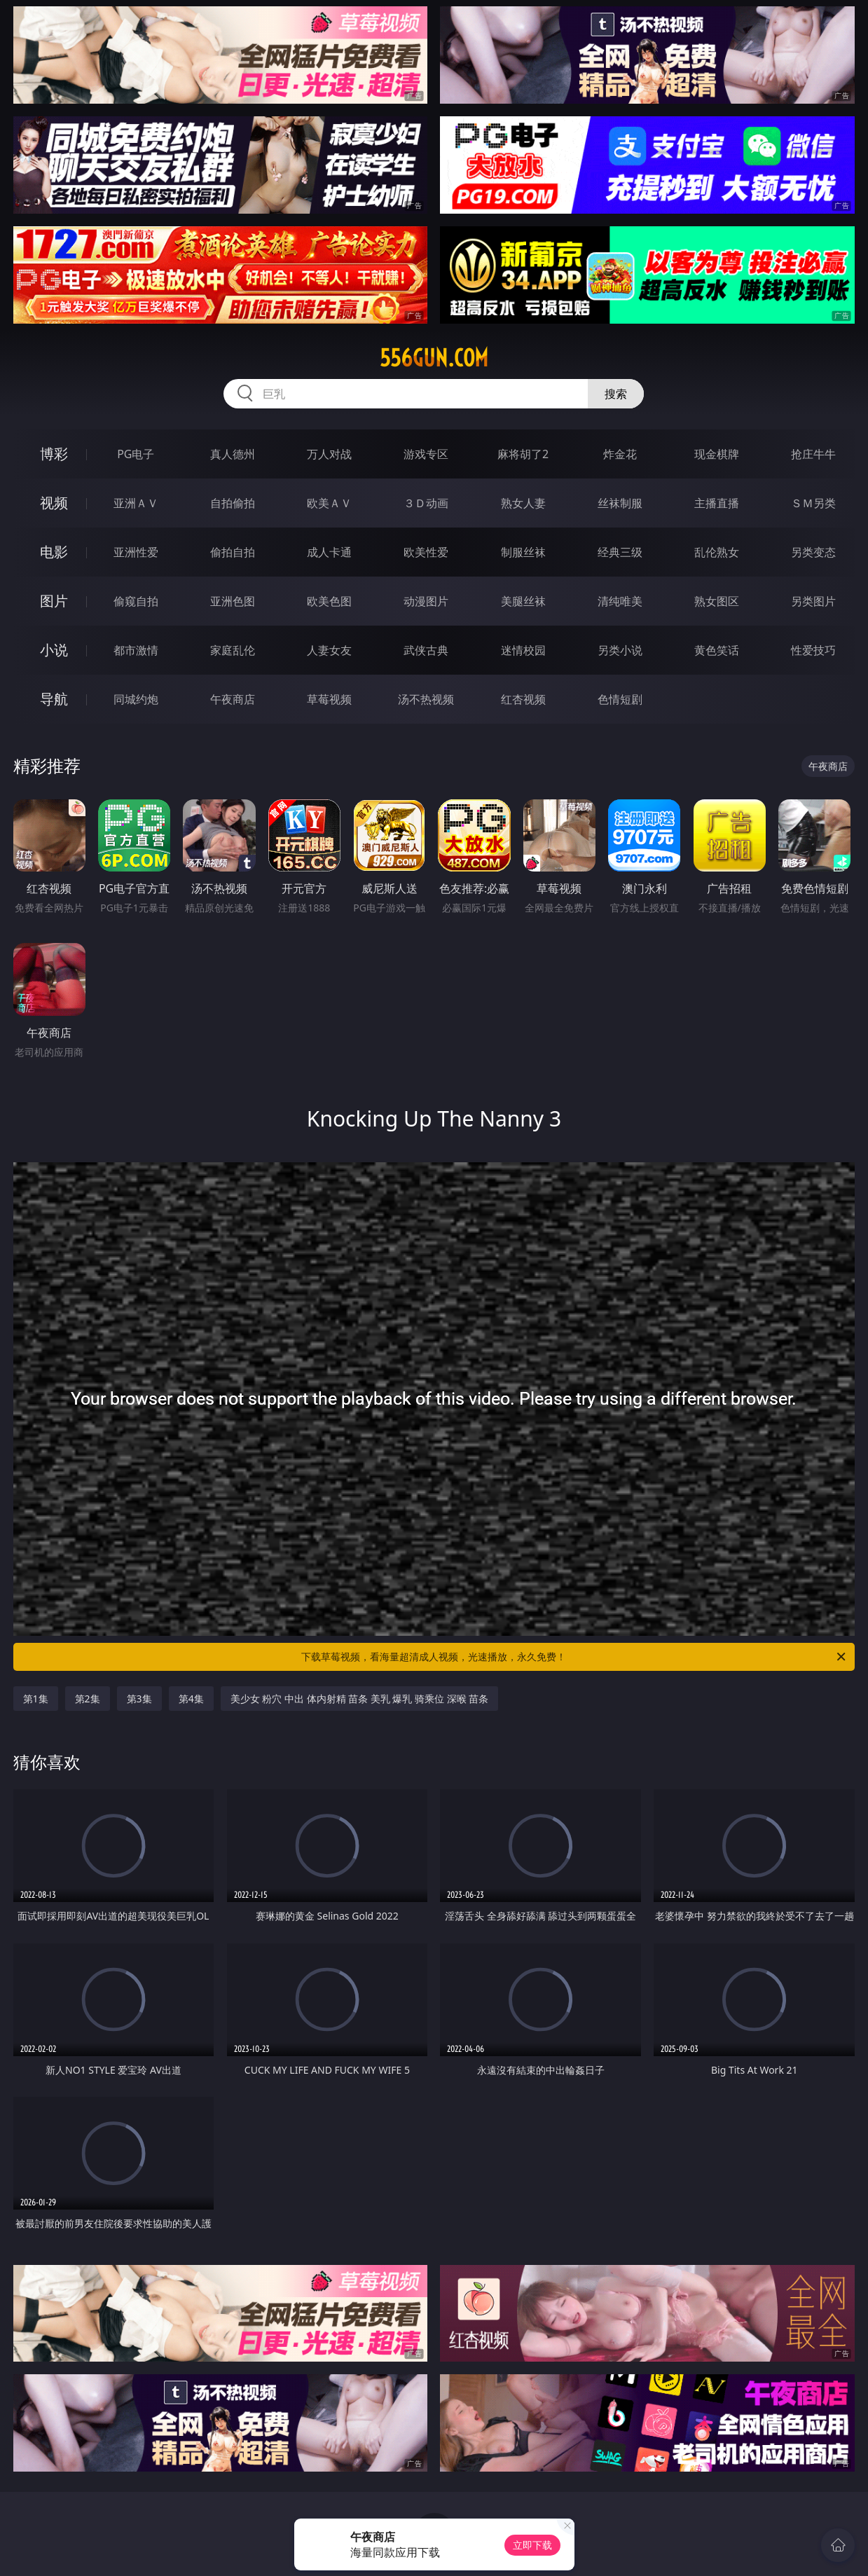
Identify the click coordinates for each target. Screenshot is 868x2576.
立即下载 (532, 2544)
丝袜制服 (620, 503)
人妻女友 (329, 650)
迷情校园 (523, 650)
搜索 (616, 393)
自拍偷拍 (232, 503)
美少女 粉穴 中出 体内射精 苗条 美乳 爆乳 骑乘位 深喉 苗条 (359, 1698)
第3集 (139, 1698)
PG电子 (135, 454)
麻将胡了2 (523, 454)
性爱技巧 (813, 650)
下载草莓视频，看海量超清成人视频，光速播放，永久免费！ (574, 1656)
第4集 (191, 1698)
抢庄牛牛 (813, 454)
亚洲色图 (232, 601)
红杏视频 (523, 699)
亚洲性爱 (135, 552)
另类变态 (813, 552)
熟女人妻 (523, 503)
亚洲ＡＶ (135, 503)
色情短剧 (620, 699)
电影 (54, 551)
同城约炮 (135, 699)
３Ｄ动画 (426, 503)
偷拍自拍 (232, 552)
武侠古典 (426, 650)
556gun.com (434, 358)
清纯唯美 (620, 601)
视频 (54, 502)
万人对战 (329, 454)
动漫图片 (426, 601)
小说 (54, 649)
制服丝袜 (523, 552)
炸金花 (620, 454)
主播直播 (716, 503)
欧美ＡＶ (329, 503)
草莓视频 (329, 699)
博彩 (54, 453)
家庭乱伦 (232, 650)
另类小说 (620, 650)
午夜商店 (232, 699)
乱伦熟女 (716, 552)
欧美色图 (329, 601)
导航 (54, 698)
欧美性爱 (426, 552)
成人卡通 (329, 552)
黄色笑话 (716, 650)
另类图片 (813, 601)
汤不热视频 (426, 699)
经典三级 (620, 552)
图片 (54, 600)
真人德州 (232, 454)
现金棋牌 (716, 454)
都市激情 (135, 650)
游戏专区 (426, 454)
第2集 (87, 1698)
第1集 (35, 1698)
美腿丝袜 (523, 601)
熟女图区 (716, 601)
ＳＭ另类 (813, 503)
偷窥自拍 (135, 601)
